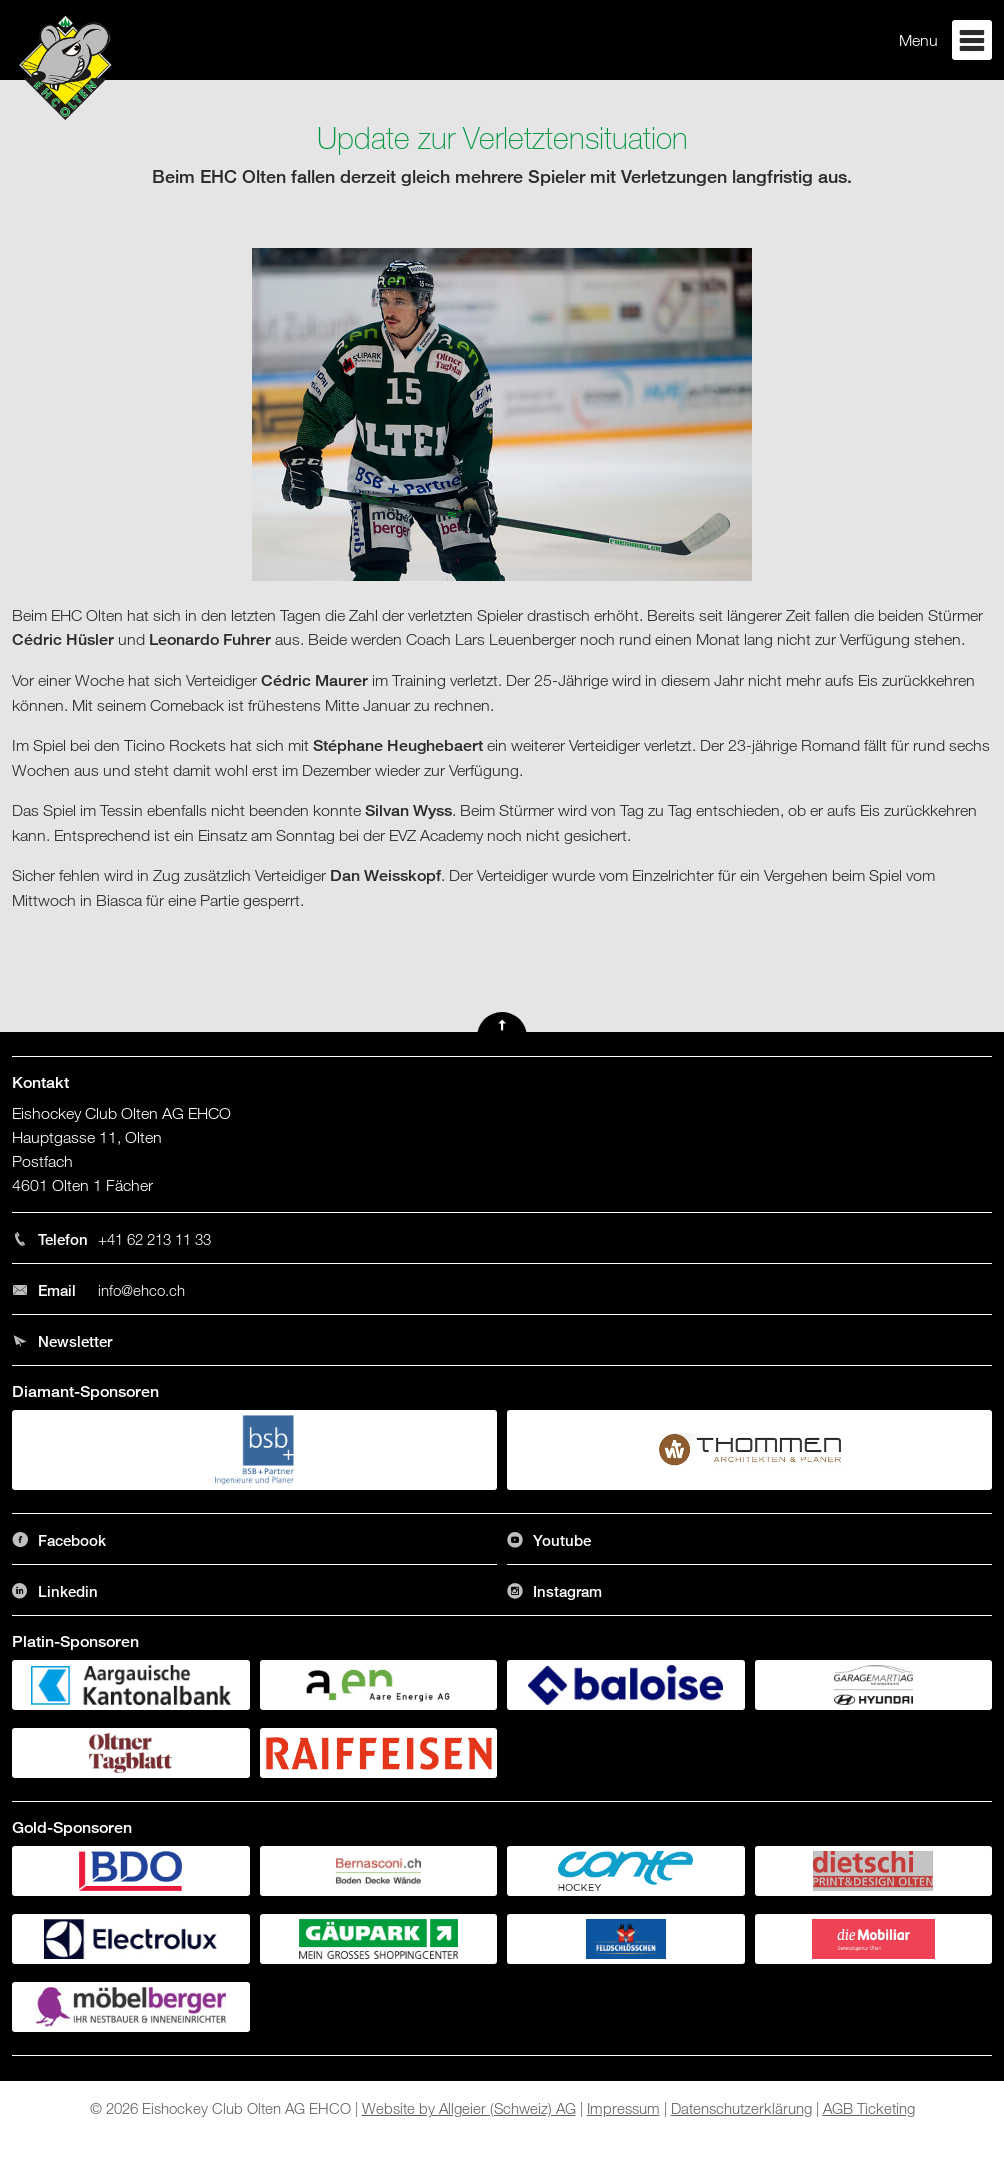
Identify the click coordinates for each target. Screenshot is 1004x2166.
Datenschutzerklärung (741, 2108)
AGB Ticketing (869, 2108)
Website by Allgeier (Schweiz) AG (469, 2108)
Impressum (623, 2108)
